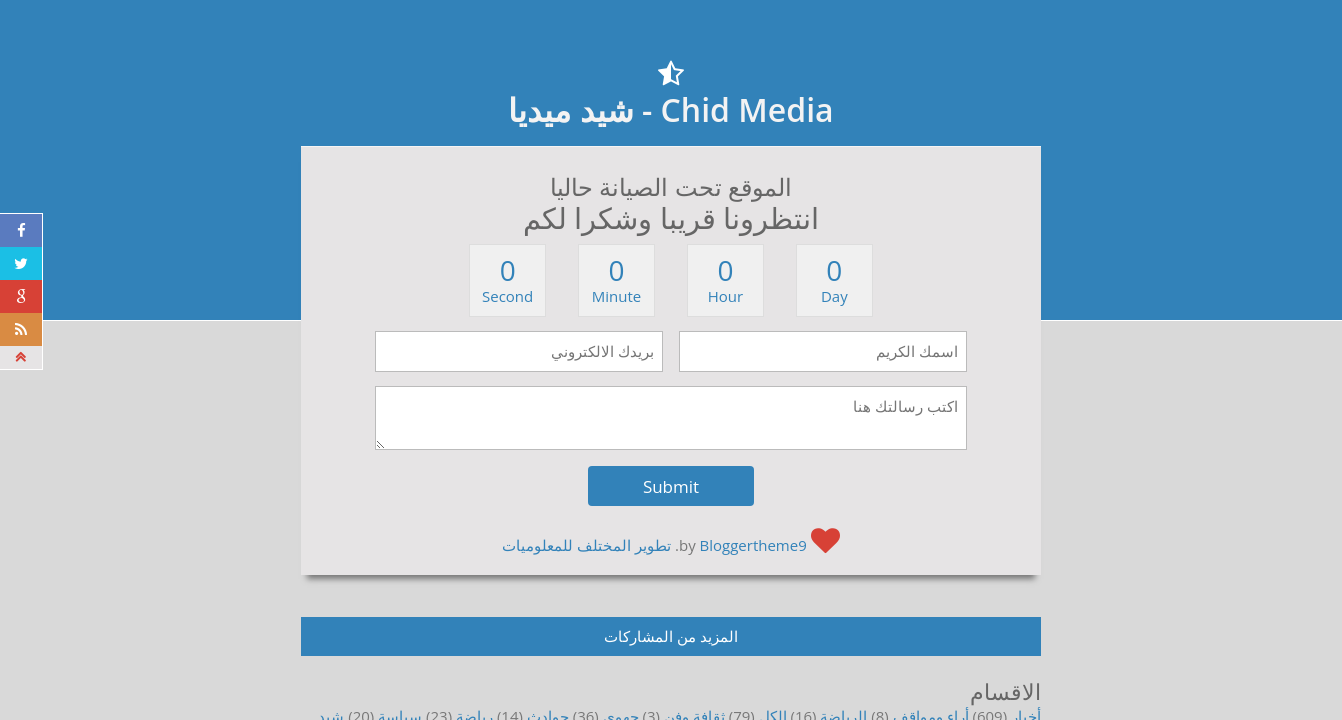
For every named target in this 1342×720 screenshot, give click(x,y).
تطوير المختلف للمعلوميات (586, 545)
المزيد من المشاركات (671, 636)
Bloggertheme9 (753, 545)
